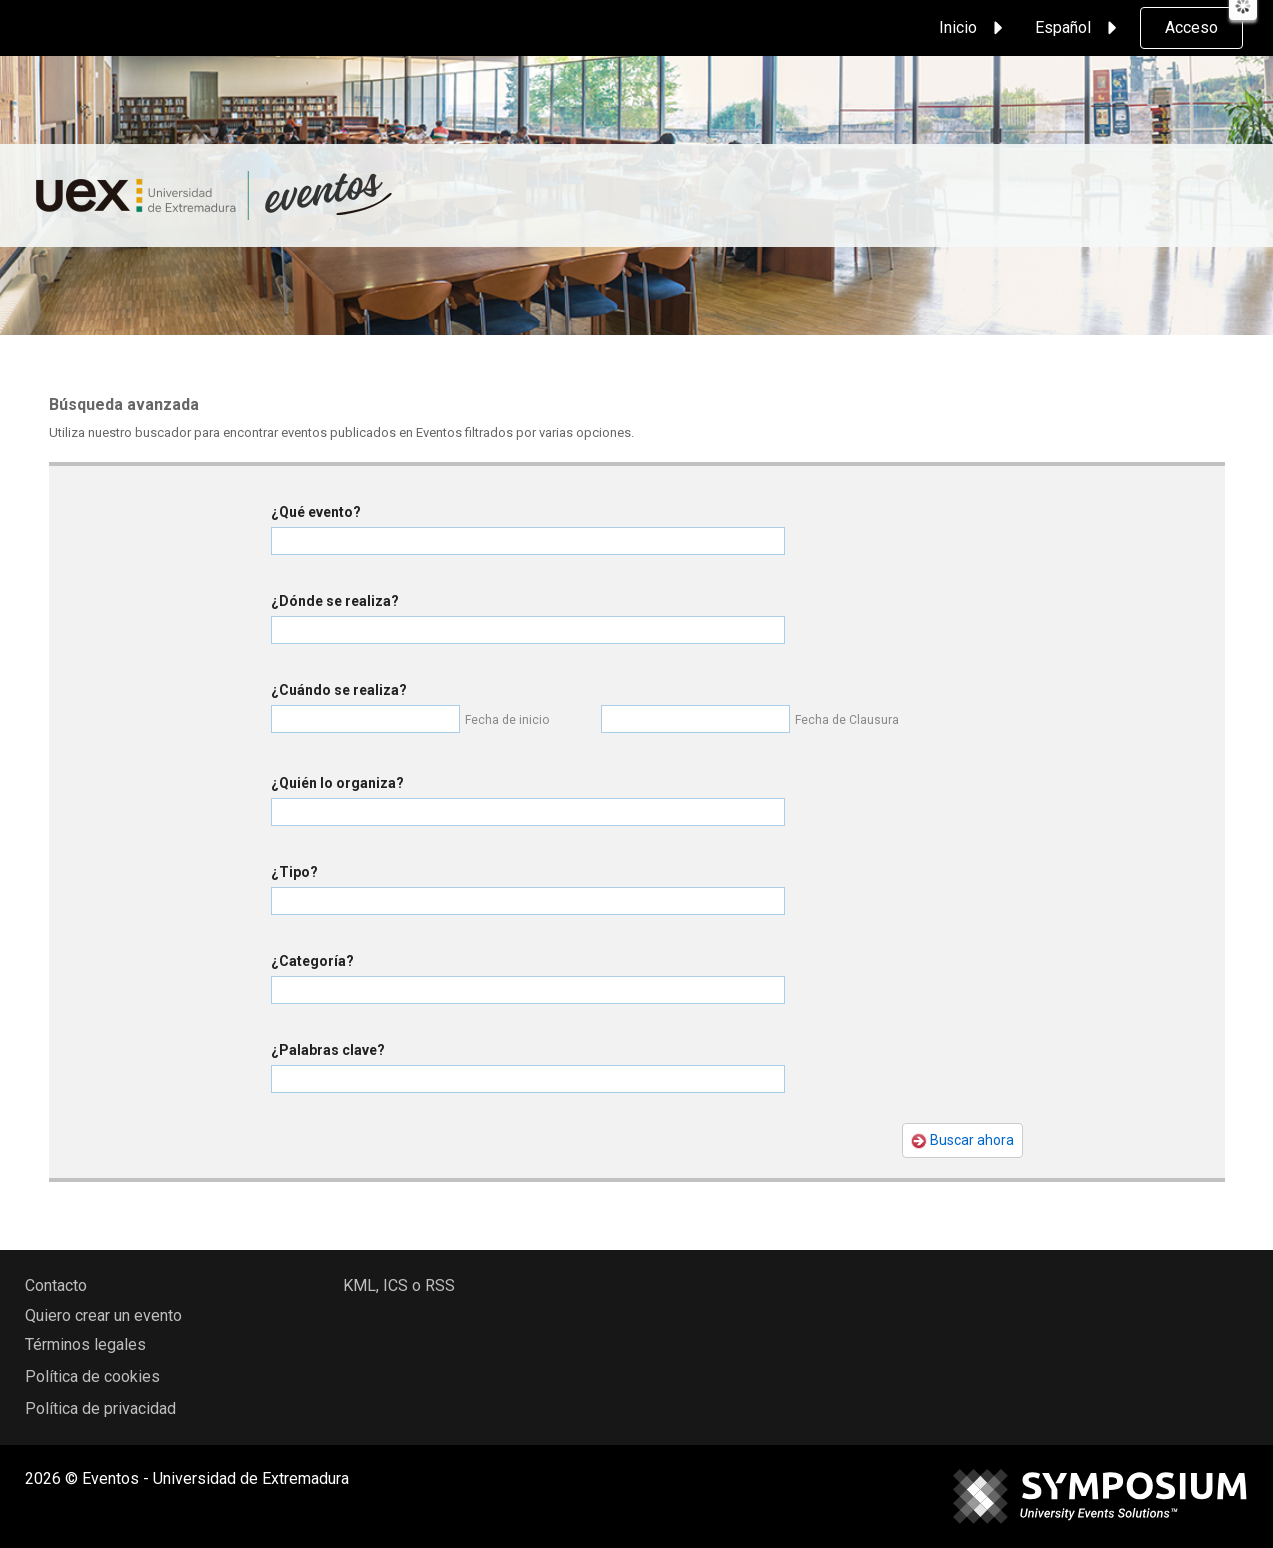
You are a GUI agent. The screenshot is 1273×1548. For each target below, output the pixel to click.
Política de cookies (92, 1376)
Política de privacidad (100, 1408)
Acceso (1191, 27)
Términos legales (85, 1344)
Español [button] (1079, 28)
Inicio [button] (974, 28)
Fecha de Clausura (847, 720)
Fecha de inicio (507, 720)
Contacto (56, 1285)
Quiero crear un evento (103, 1315)
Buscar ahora (962, 1140)
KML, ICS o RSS (399, 1285)
